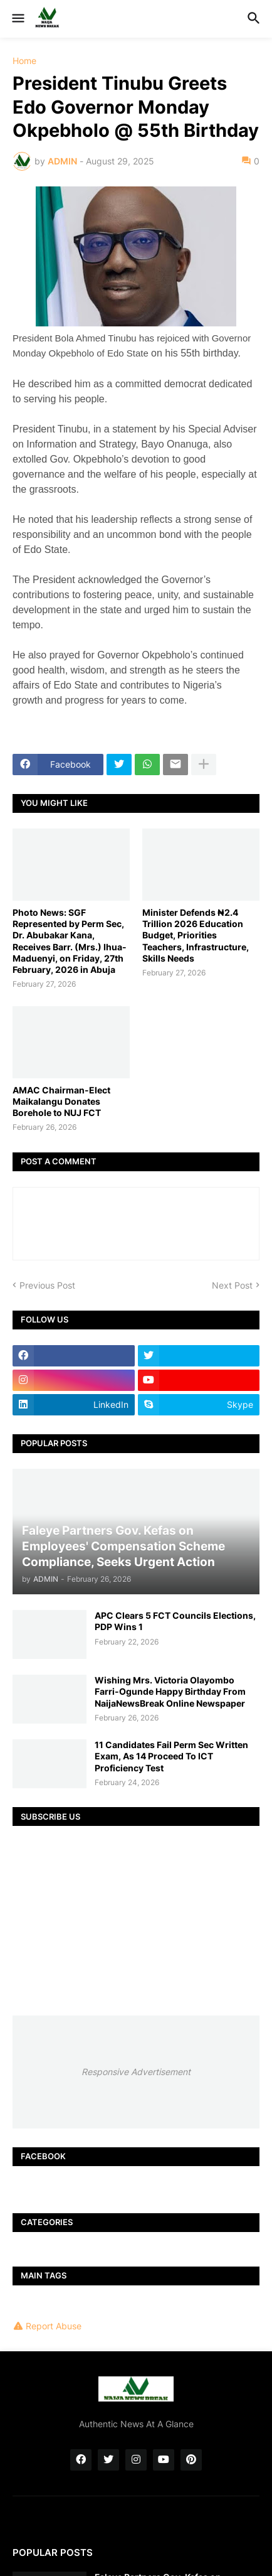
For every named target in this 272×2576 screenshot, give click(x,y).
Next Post (232, 1285)
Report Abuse (53, 2326)
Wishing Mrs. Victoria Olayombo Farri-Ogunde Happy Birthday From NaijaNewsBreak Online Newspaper (170, 1691)
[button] (17, 19)
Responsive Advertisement (136, 2071)
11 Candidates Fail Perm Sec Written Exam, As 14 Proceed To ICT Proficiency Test (171, 1756)
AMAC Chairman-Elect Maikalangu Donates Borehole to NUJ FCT (61, 1101)
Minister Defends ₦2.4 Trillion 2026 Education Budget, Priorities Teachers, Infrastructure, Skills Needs (195, 935)
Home (24, 60)
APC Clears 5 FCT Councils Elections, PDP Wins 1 (175, 1621)
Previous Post (47, 1285)
